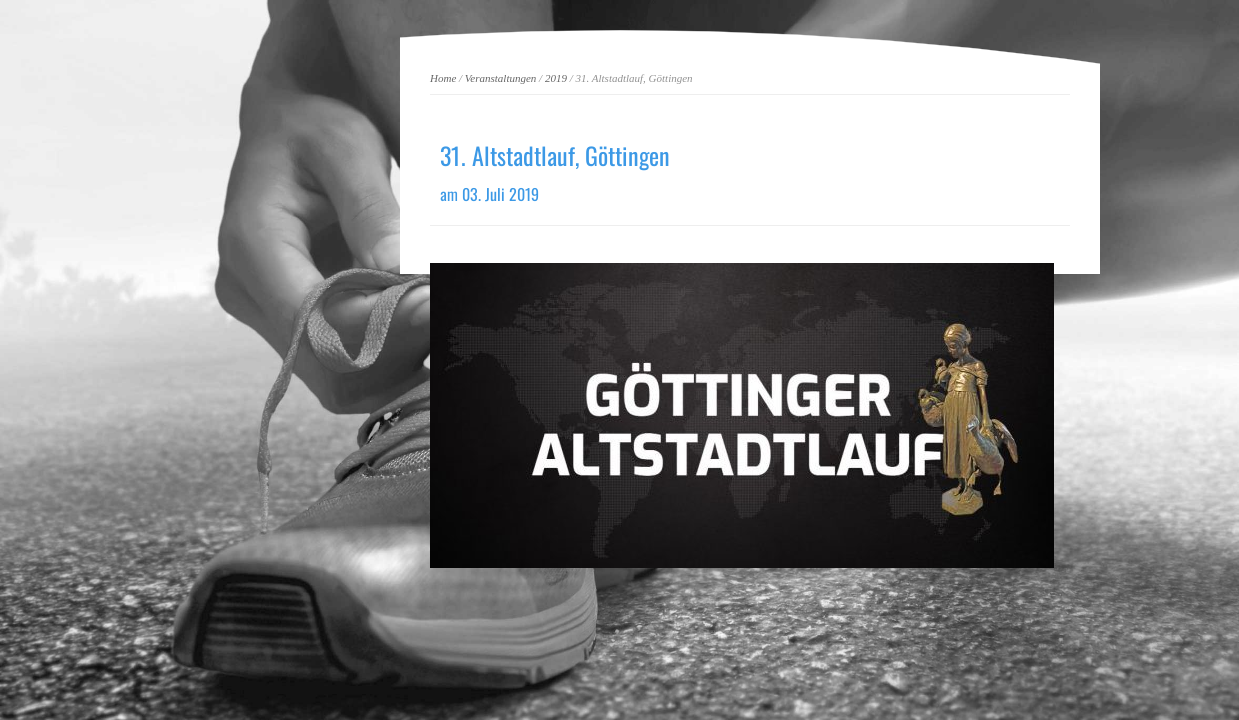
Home (443, 78)
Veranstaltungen (501, 78)
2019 (556, 78)
